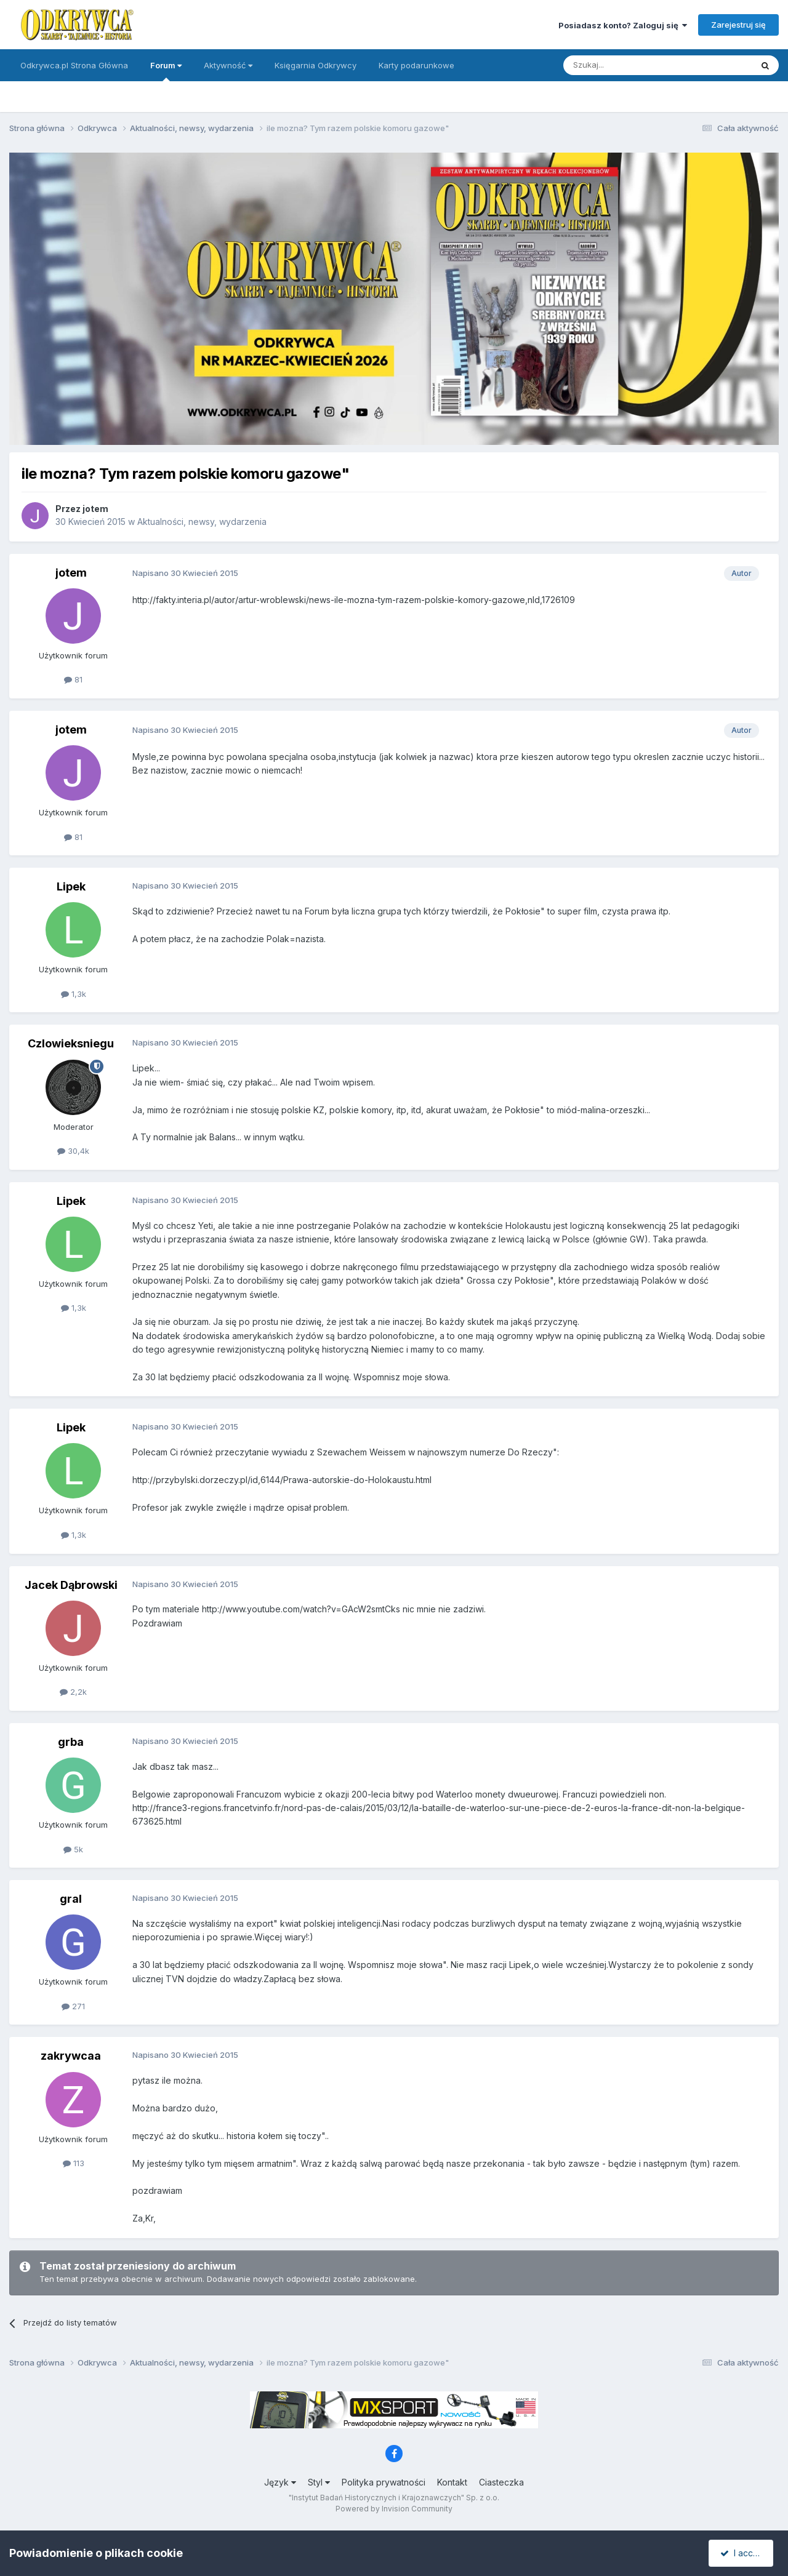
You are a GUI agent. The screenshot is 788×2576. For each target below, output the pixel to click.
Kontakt (452, 2482)
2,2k (73, 1692)
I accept (743, 2553)
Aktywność (228, 65)
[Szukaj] (627, 65)
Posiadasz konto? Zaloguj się (622, 25)
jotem (95, 508)
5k (73, 1849)
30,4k (73, 1151)
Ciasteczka (501, 2482)
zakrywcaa (71, 2055)
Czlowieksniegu (71, 1043)
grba (71, 1741)
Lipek (71, 886)
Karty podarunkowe (416, 65)
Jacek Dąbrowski (71, 1584)
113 (73, 2163)
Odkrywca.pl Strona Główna (74, 65)
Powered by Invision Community (394, 2508)
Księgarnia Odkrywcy (315, 65)
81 (73, 679)
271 (73, 2006)
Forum (166, 70)
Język (280, 2482)
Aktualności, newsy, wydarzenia (202, 521)
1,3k (73, 994)
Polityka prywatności (383, 2482)
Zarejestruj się (738, 25)
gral (71, 1898)
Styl (319, 2482)
